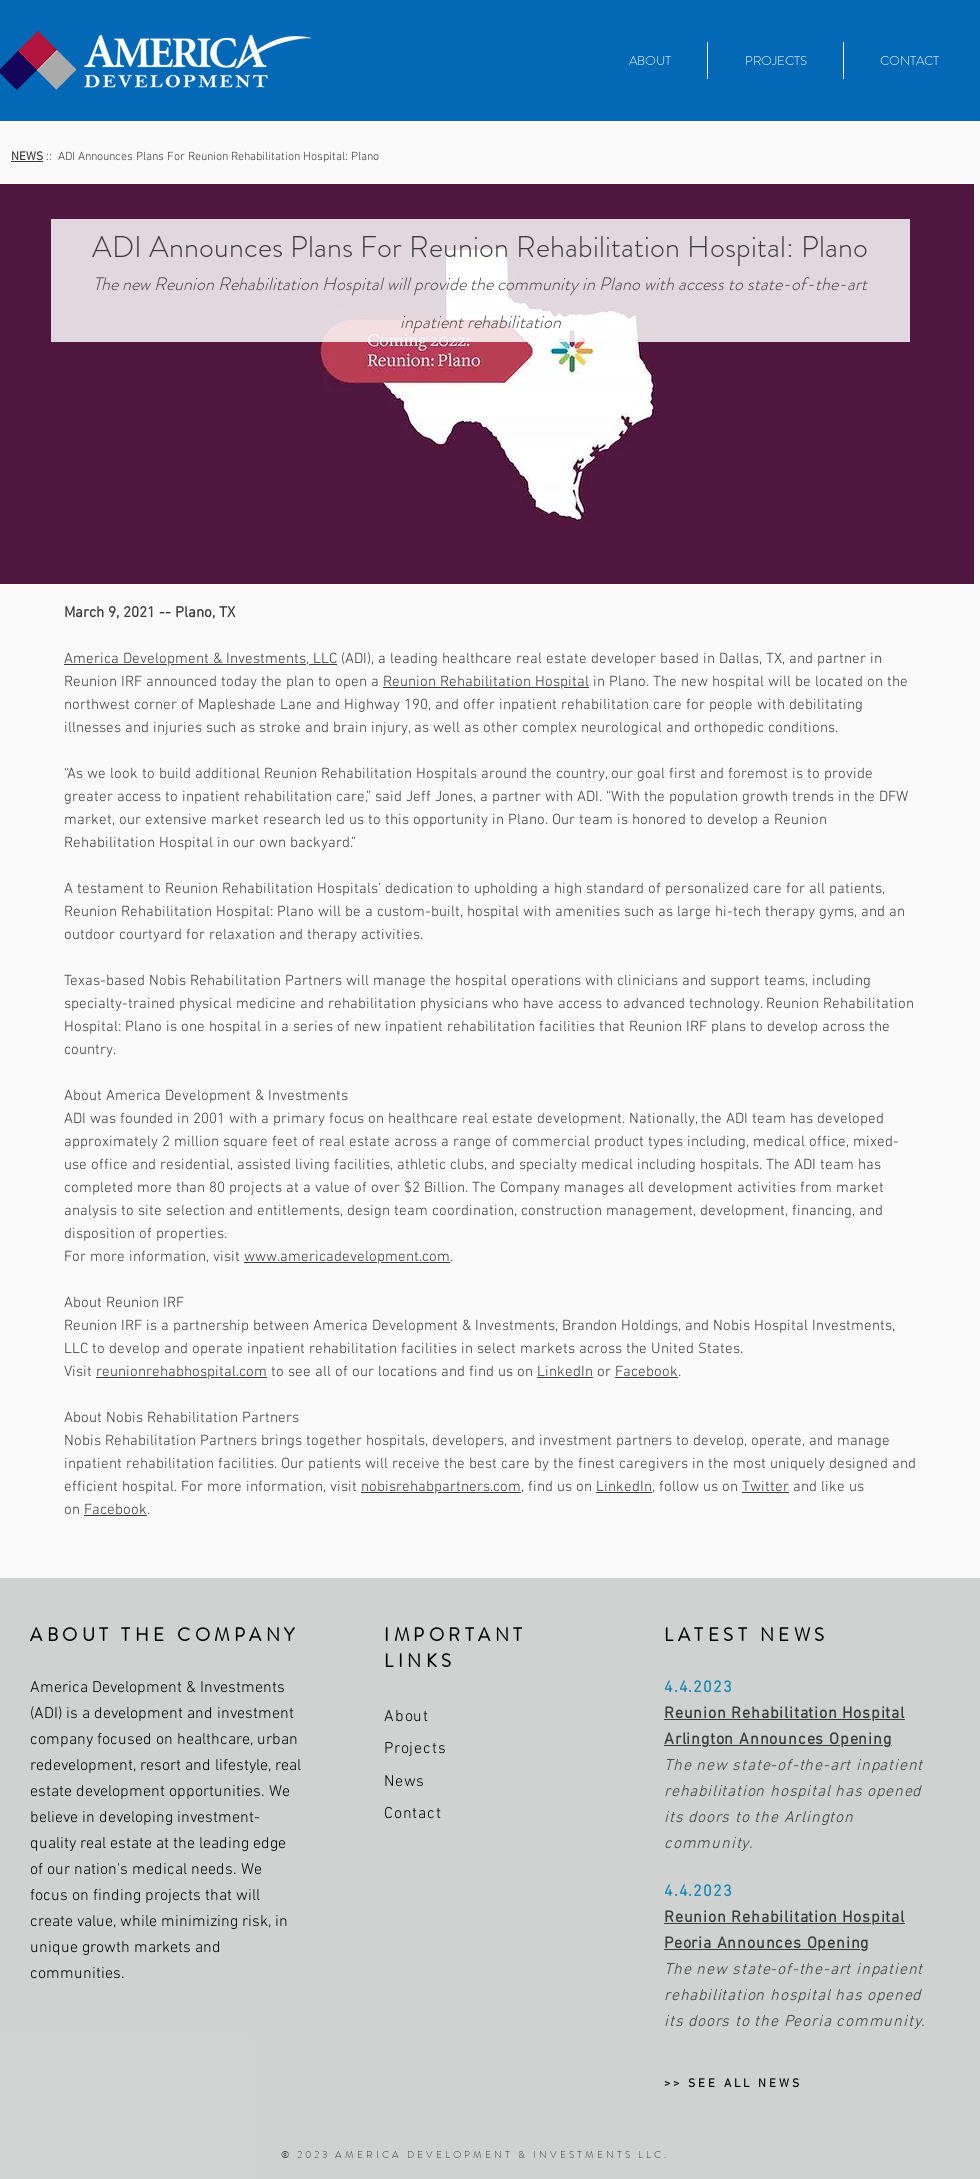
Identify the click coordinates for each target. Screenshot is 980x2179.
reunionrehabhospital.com (181, 1372)
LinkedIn (565, 1372)
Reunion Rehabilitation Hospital (486, 682)
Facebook (646, 1372)
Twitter (765, 1487)
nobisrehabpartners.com (441, 1487)
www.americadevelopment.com (347, 1257)
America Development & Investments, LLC (200, 659)
